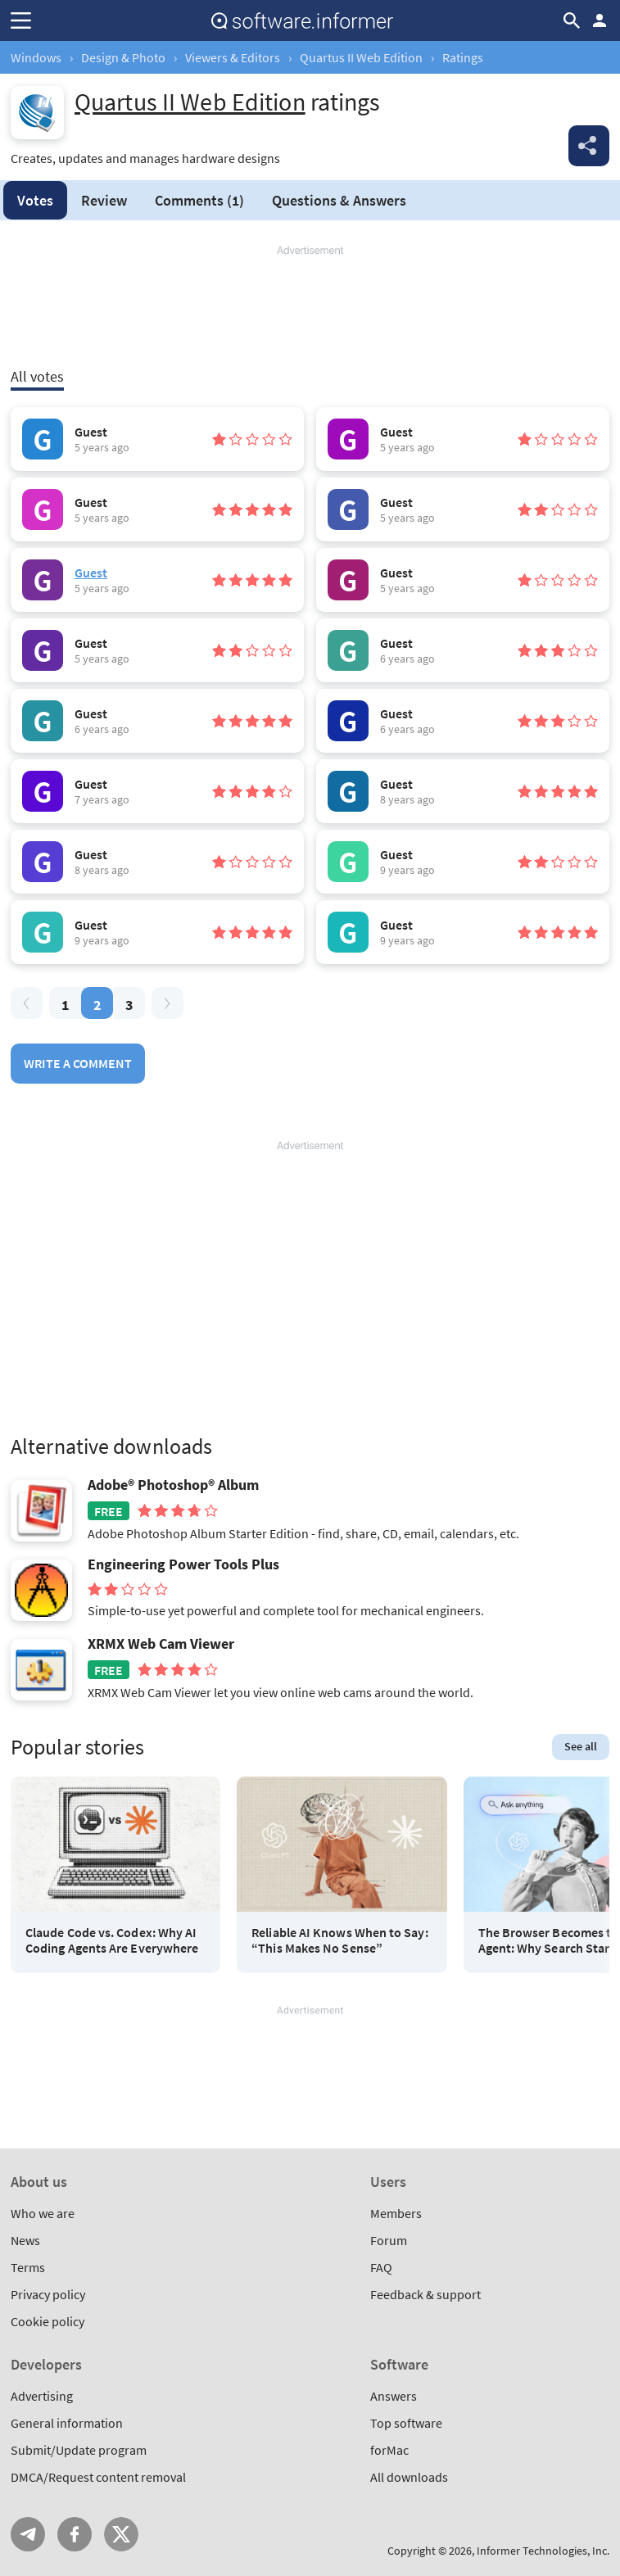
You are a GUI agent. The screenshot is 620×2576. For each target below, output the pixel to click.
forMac (389, 2450)
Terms (28, 2267)
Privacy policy (48, 2294)
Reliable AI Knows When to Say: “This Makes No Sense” (339, 1940)
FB (74, 2534)
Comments (199, 200)
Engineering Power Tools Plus (183, 1564)
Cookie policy (47, 2321)
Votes (35, 200)
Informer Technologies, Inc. (543, 2550)
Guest (91, 572)
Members (396, 2213)
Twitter (121, 2534)
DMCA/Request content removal (98, 2477)
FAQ (381, 2267)
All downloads (409, 2477)
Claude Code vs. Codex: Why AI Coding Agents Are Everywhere (111, 1940)
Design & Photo (123, 57)
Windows (36, 57)
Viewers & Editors (232, 57)
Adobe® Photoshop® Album (173, 1485)
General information (67, 2423)
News (25, 2240)
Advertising (42, 2396)
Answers (339, 200)
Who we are (43, 2213)
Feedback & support (425, 2294)
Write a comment (78, 1063)
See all (580, 1746)
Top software (406, 2423)
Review (104, 200)
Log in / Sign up (599, 20)
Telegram (28, 2534)
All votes (37, 376)
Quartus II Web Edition (361, 57)
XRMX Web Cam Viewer (161, 1644)
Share (588, 145)
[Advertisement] (310, 307)
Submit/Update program (79, 2450)
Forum (388, 2240)
